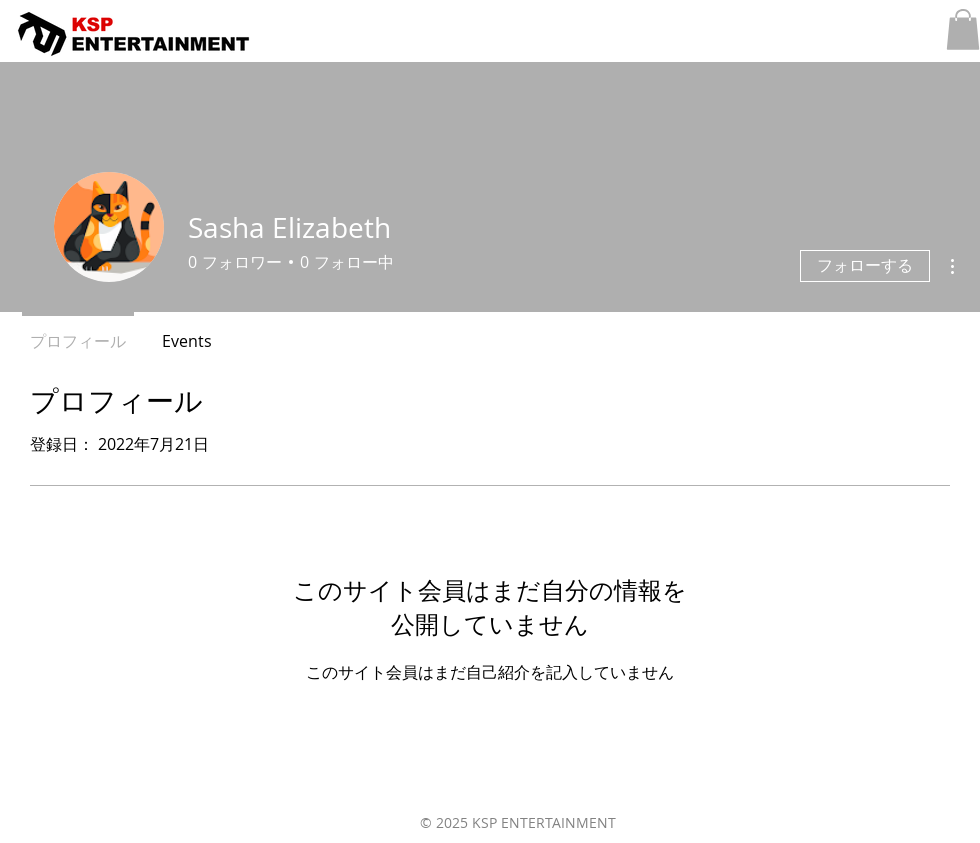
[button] (963, 29)
